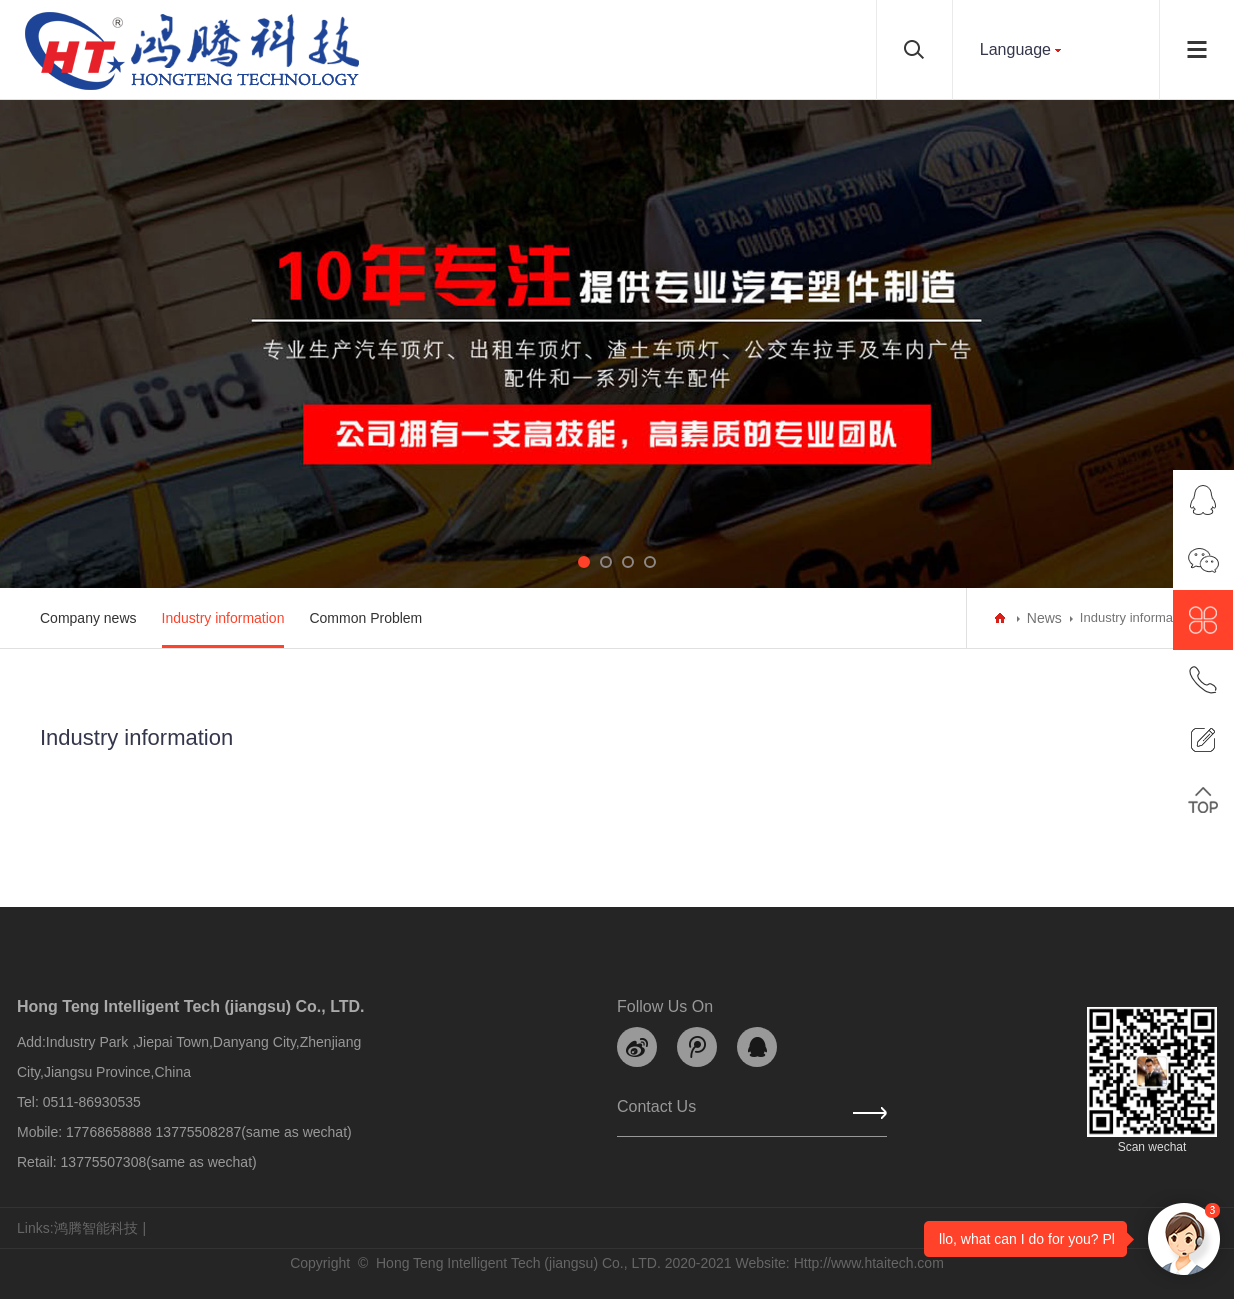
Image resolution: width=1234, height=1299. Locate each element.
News (1044, 618)
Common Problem (365, 618)
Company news (88, 618)
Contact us (656, 1111)
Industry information (223, 618)
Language (1015, 49)
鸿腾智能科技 (96, 1228)
